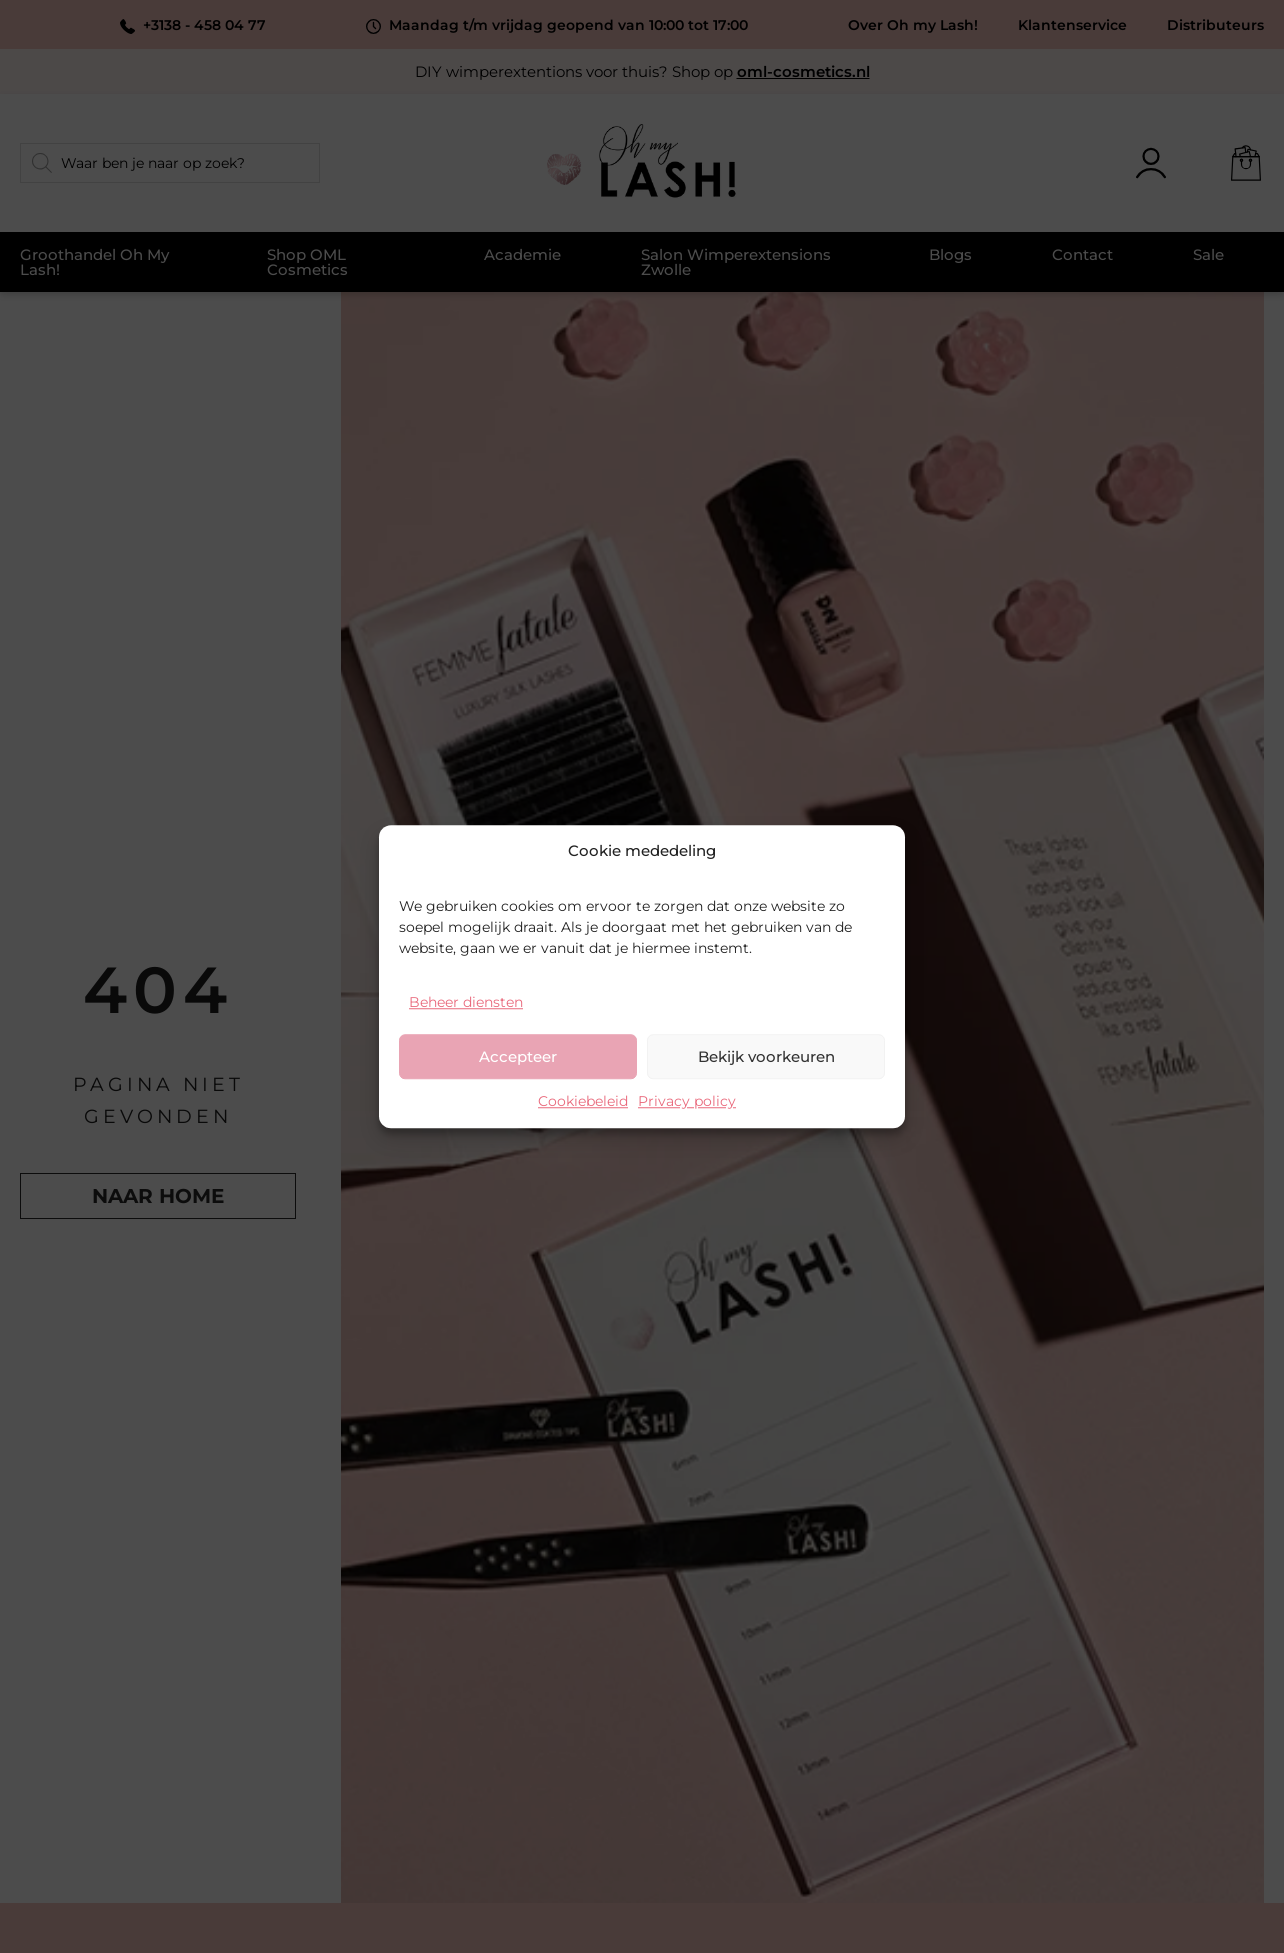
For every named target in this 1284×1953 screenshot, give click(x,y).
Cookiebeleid (583, 1101)
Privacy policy (687, 1101)
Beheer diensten (466, 1002)
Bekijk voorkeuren (766, 1056)
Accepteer (518, 1056)
